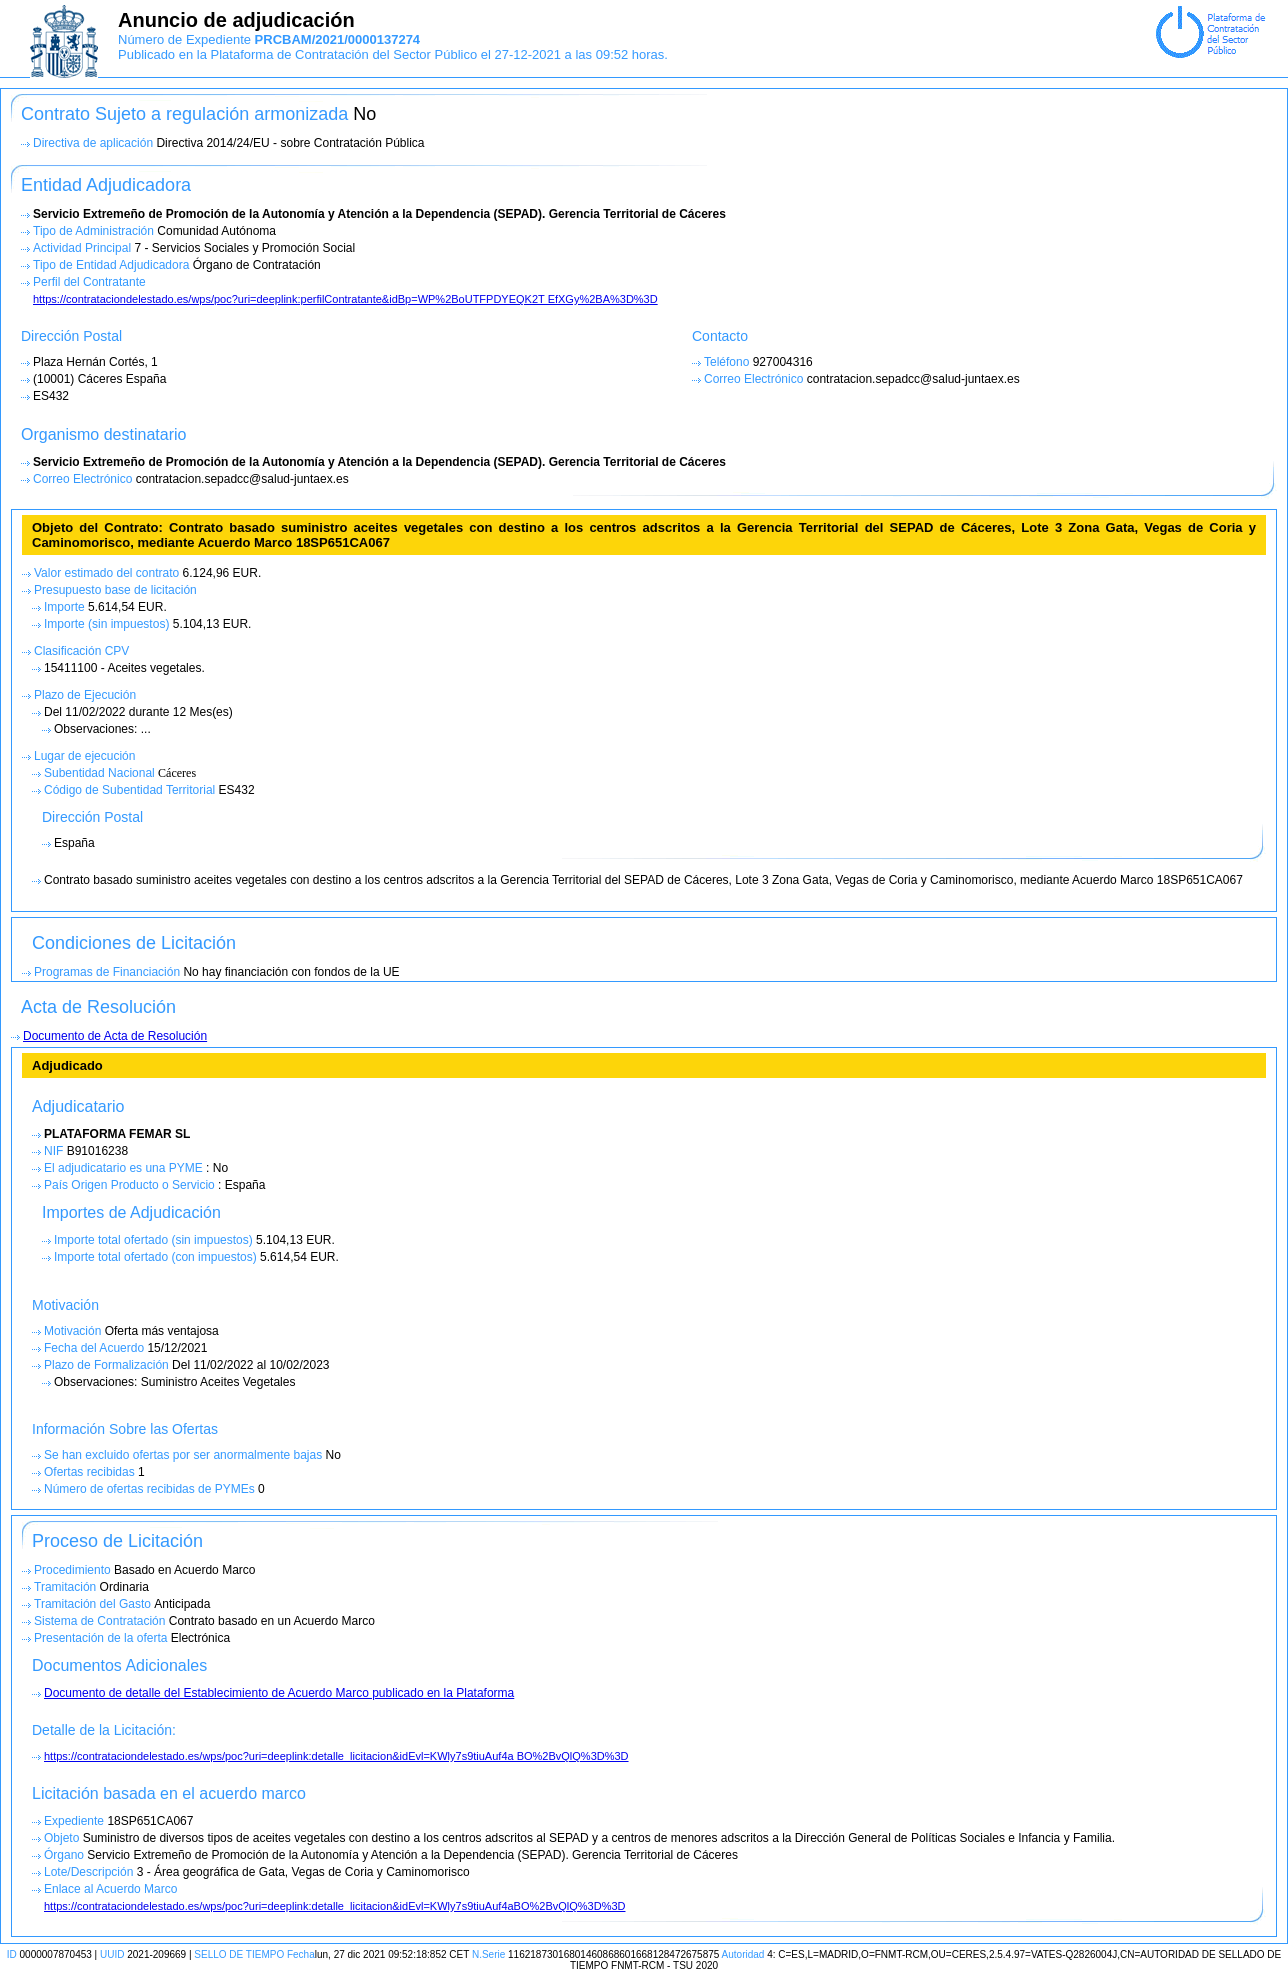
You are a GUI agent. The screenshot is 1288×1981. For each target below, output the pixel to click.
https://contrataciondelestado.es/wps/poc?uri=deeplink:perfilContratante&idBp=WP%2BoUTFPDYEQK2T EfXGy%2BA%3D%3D (345, 299)
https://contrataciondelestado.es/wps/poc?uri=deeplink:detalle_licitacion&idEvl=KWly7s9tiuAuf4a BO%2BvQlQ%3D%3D (336, 1756)
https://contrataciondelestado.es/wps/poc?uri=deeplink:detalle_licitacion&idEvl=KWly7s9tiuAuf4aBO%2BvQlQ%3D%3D (334, 1906)
